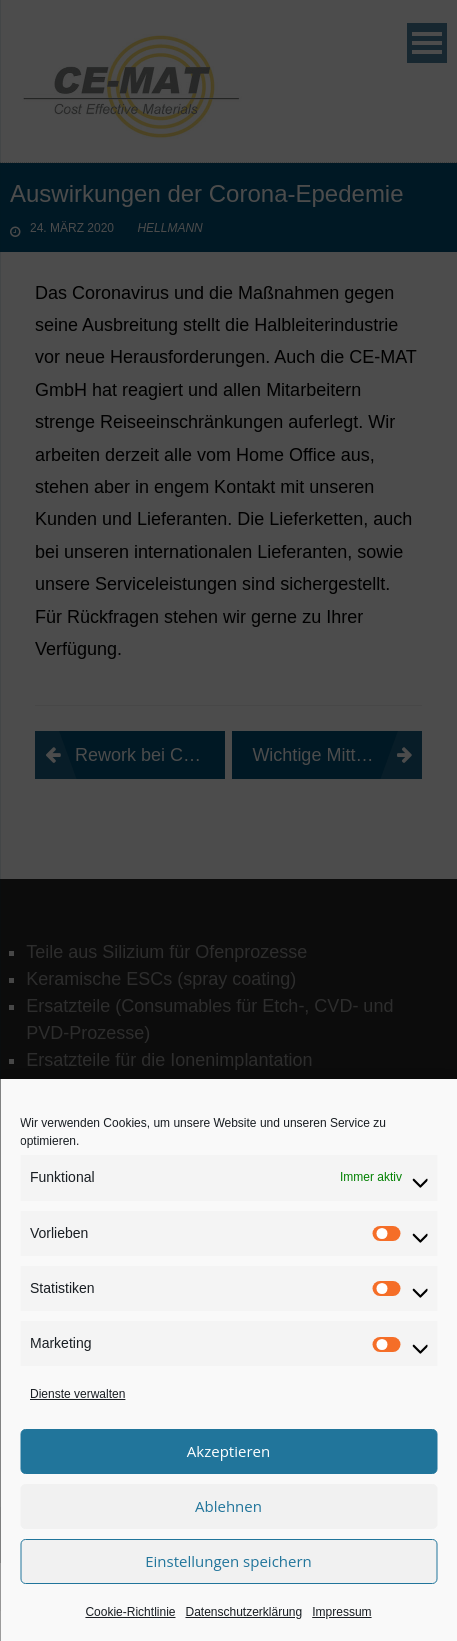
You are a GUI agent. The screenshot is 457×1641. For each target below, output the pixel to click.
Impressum (341, 1612)
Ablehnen (228, 1506)
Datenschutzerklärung (243, 1612)
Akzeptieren (228, 1451)
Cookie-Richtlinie (130, 1612)
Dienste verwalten (77, 1394)
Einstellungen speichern (228, 1561)
